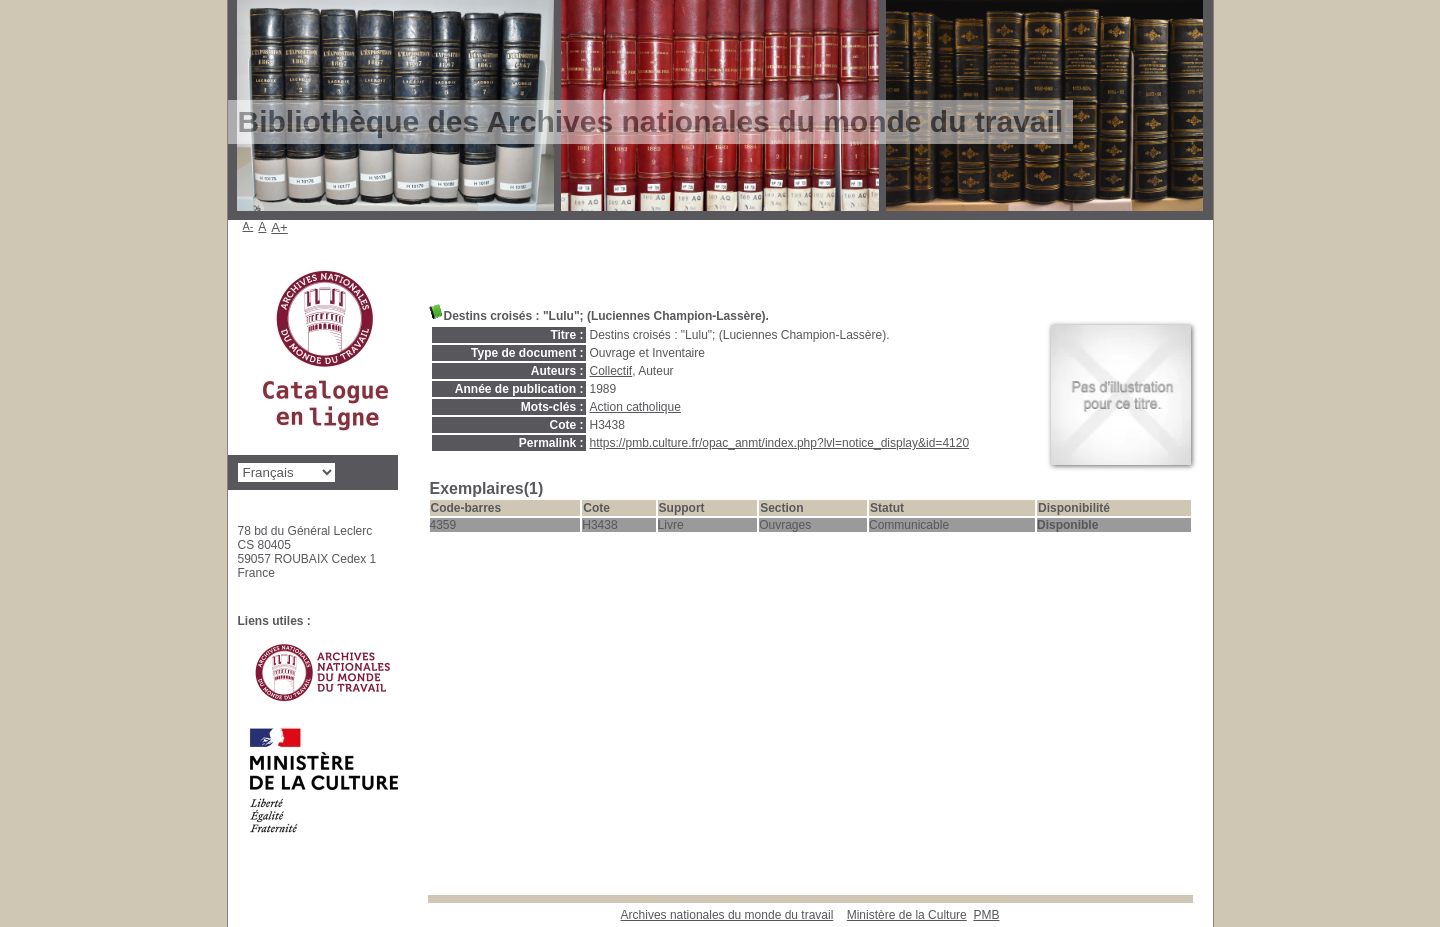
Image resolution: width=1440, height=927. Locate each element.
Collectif (611, 371)
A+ (279, 227)
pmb (986, 915)
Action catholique (635, 407)
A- (248, 226)
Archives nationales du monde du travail (727, 915)
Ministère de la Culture (907, 915)
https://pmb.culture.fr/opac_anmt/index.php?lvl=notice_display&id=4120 (780, 443)
